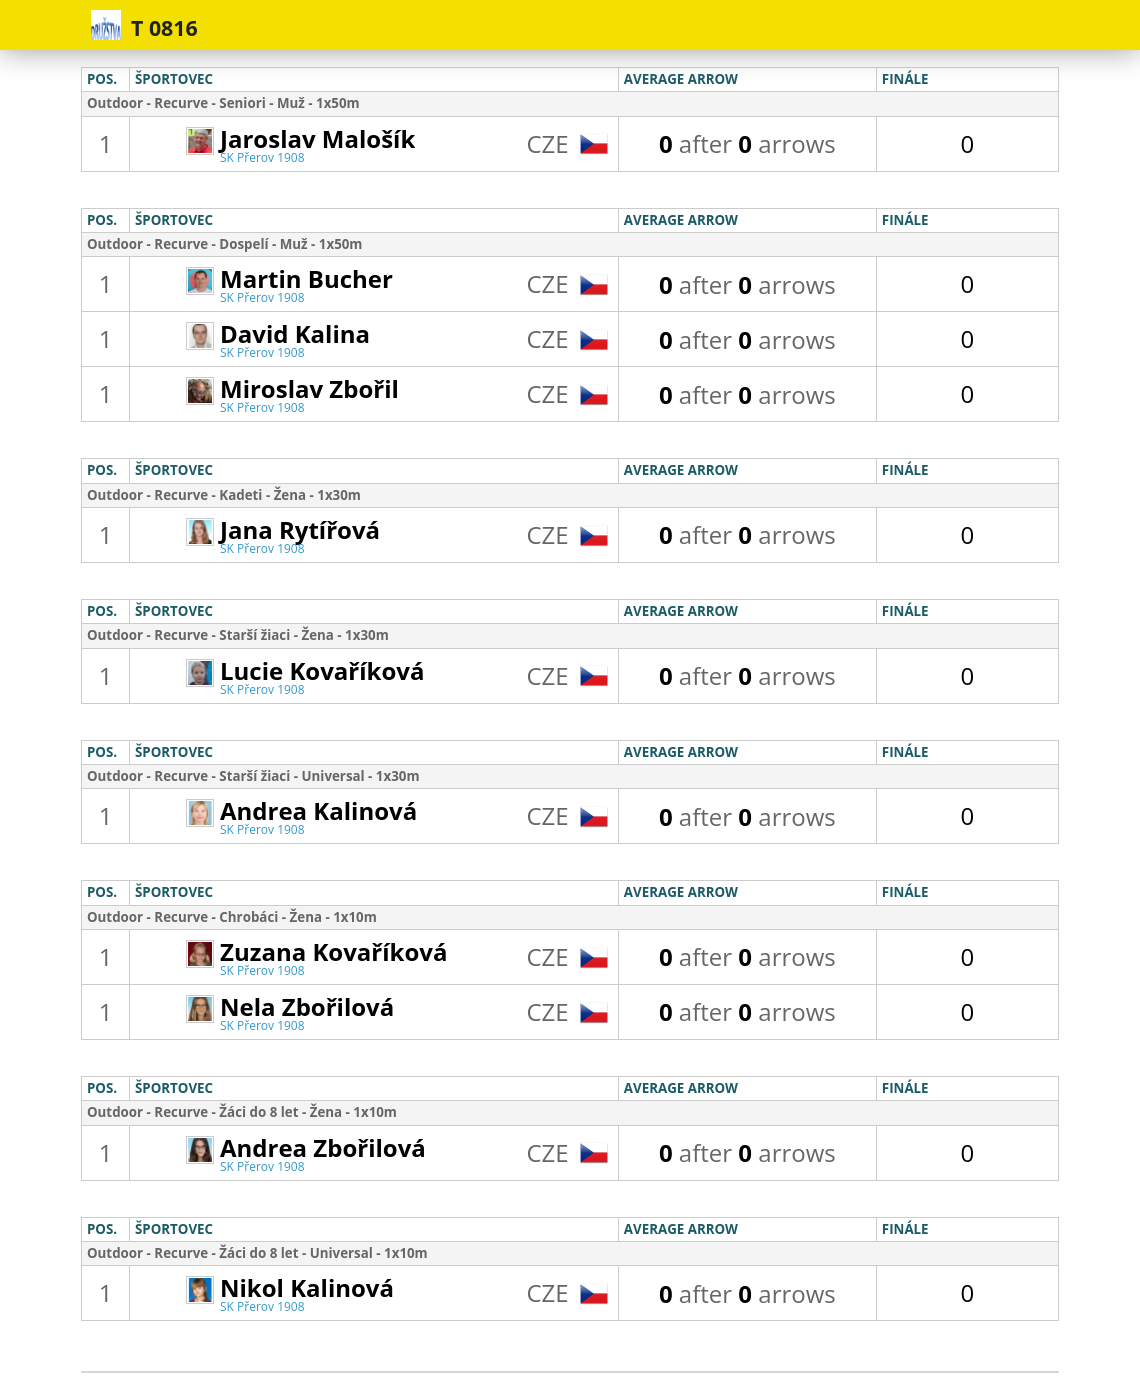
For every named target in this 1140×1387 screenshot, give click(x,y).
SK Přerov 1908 (262, 157)
